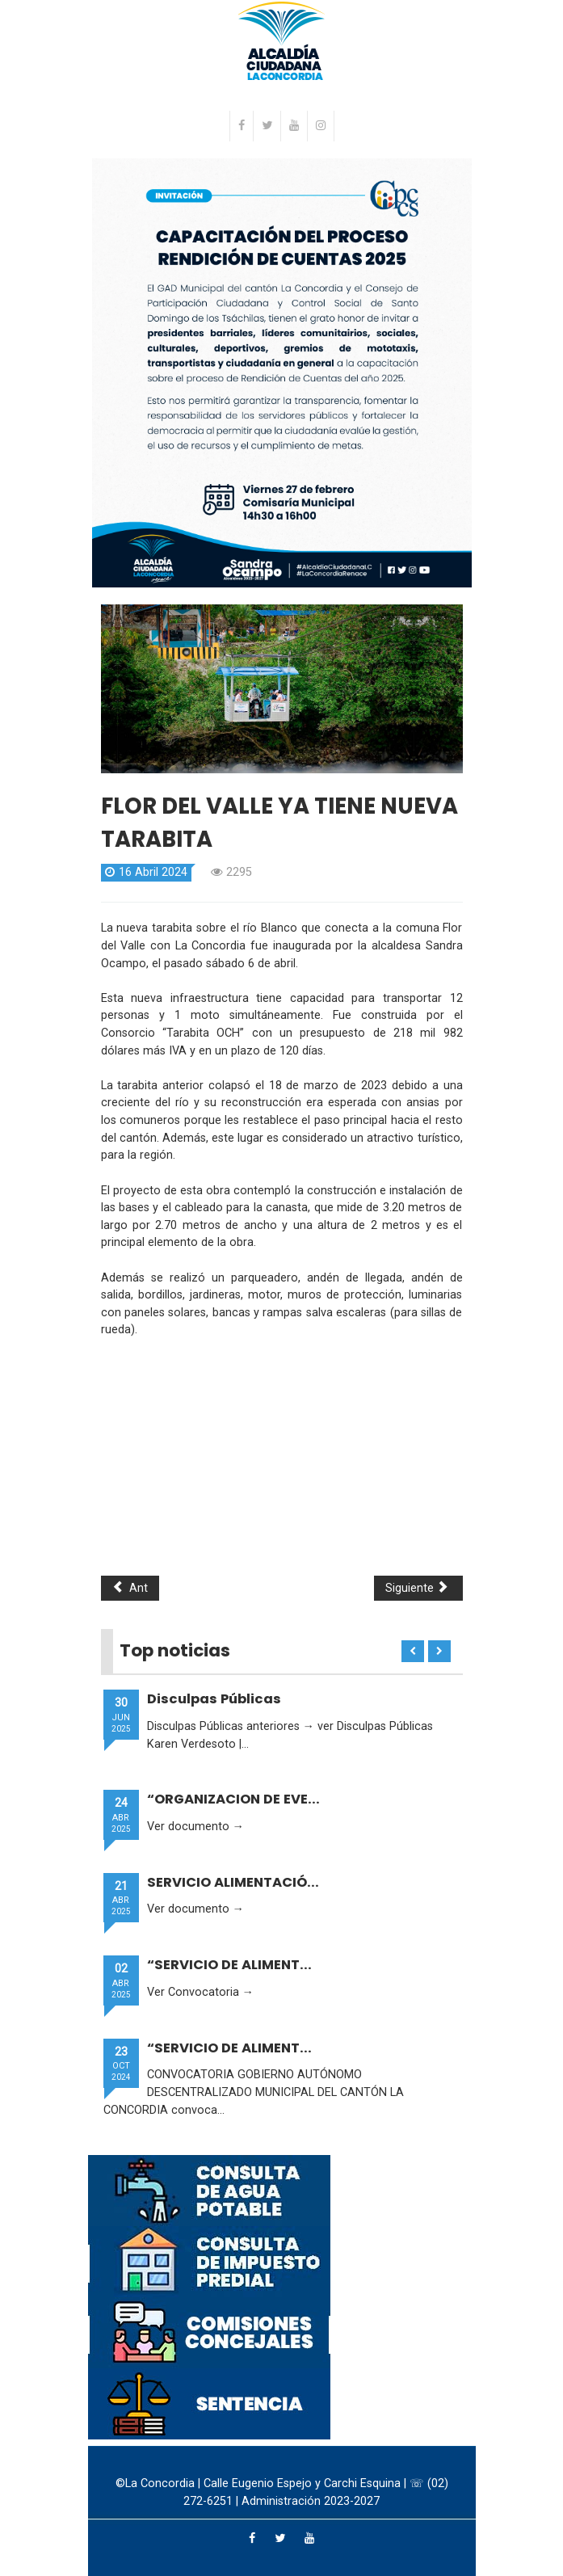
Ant (130, 1588)
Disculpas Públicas (214, 1699)
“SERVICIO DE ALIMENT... (229, 1964)
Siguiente (416, 1588)
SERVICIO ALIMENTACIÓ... (233, 1882)
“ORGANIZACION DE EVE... (233, 1799)
